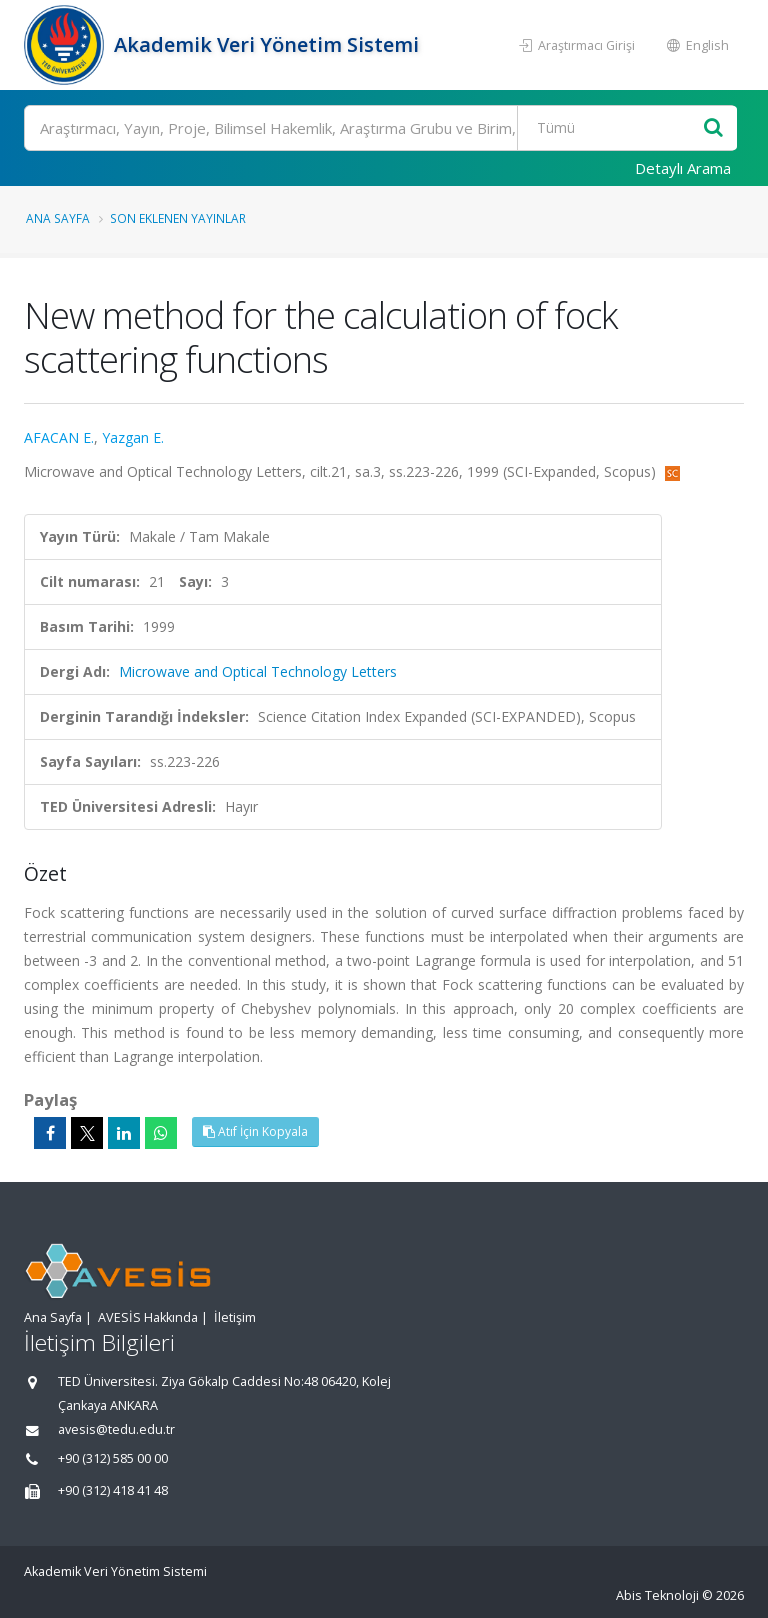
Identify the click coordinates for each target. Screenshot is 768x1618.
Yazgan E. (133, 437)
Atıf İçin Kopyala (255, 1131)
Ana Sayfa (58, 218)
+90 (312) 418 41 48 (113, 1490)
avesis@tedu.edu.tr (116, 1429)
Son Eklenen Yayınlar (178, 218)
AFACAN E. (59, 437)
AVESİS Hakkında (148, 1317)
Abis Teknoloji (657, 1595)
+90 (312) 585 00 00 (113, 1458)
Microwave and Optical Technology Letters (258, 671)
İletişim (235, 1317)
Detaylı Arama (683, 168)
